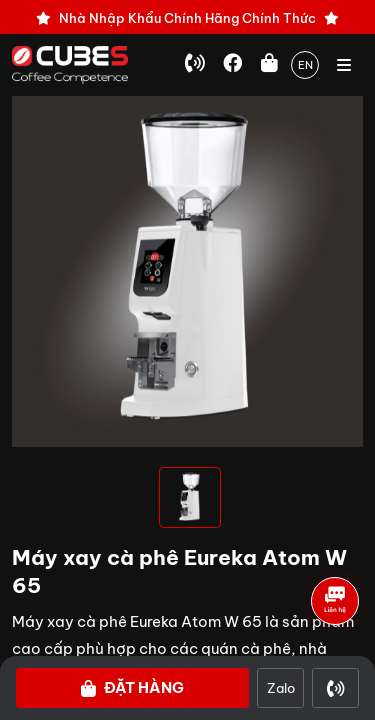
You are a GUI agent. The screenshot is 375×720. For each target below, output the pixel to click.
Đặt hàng (132, 687)
